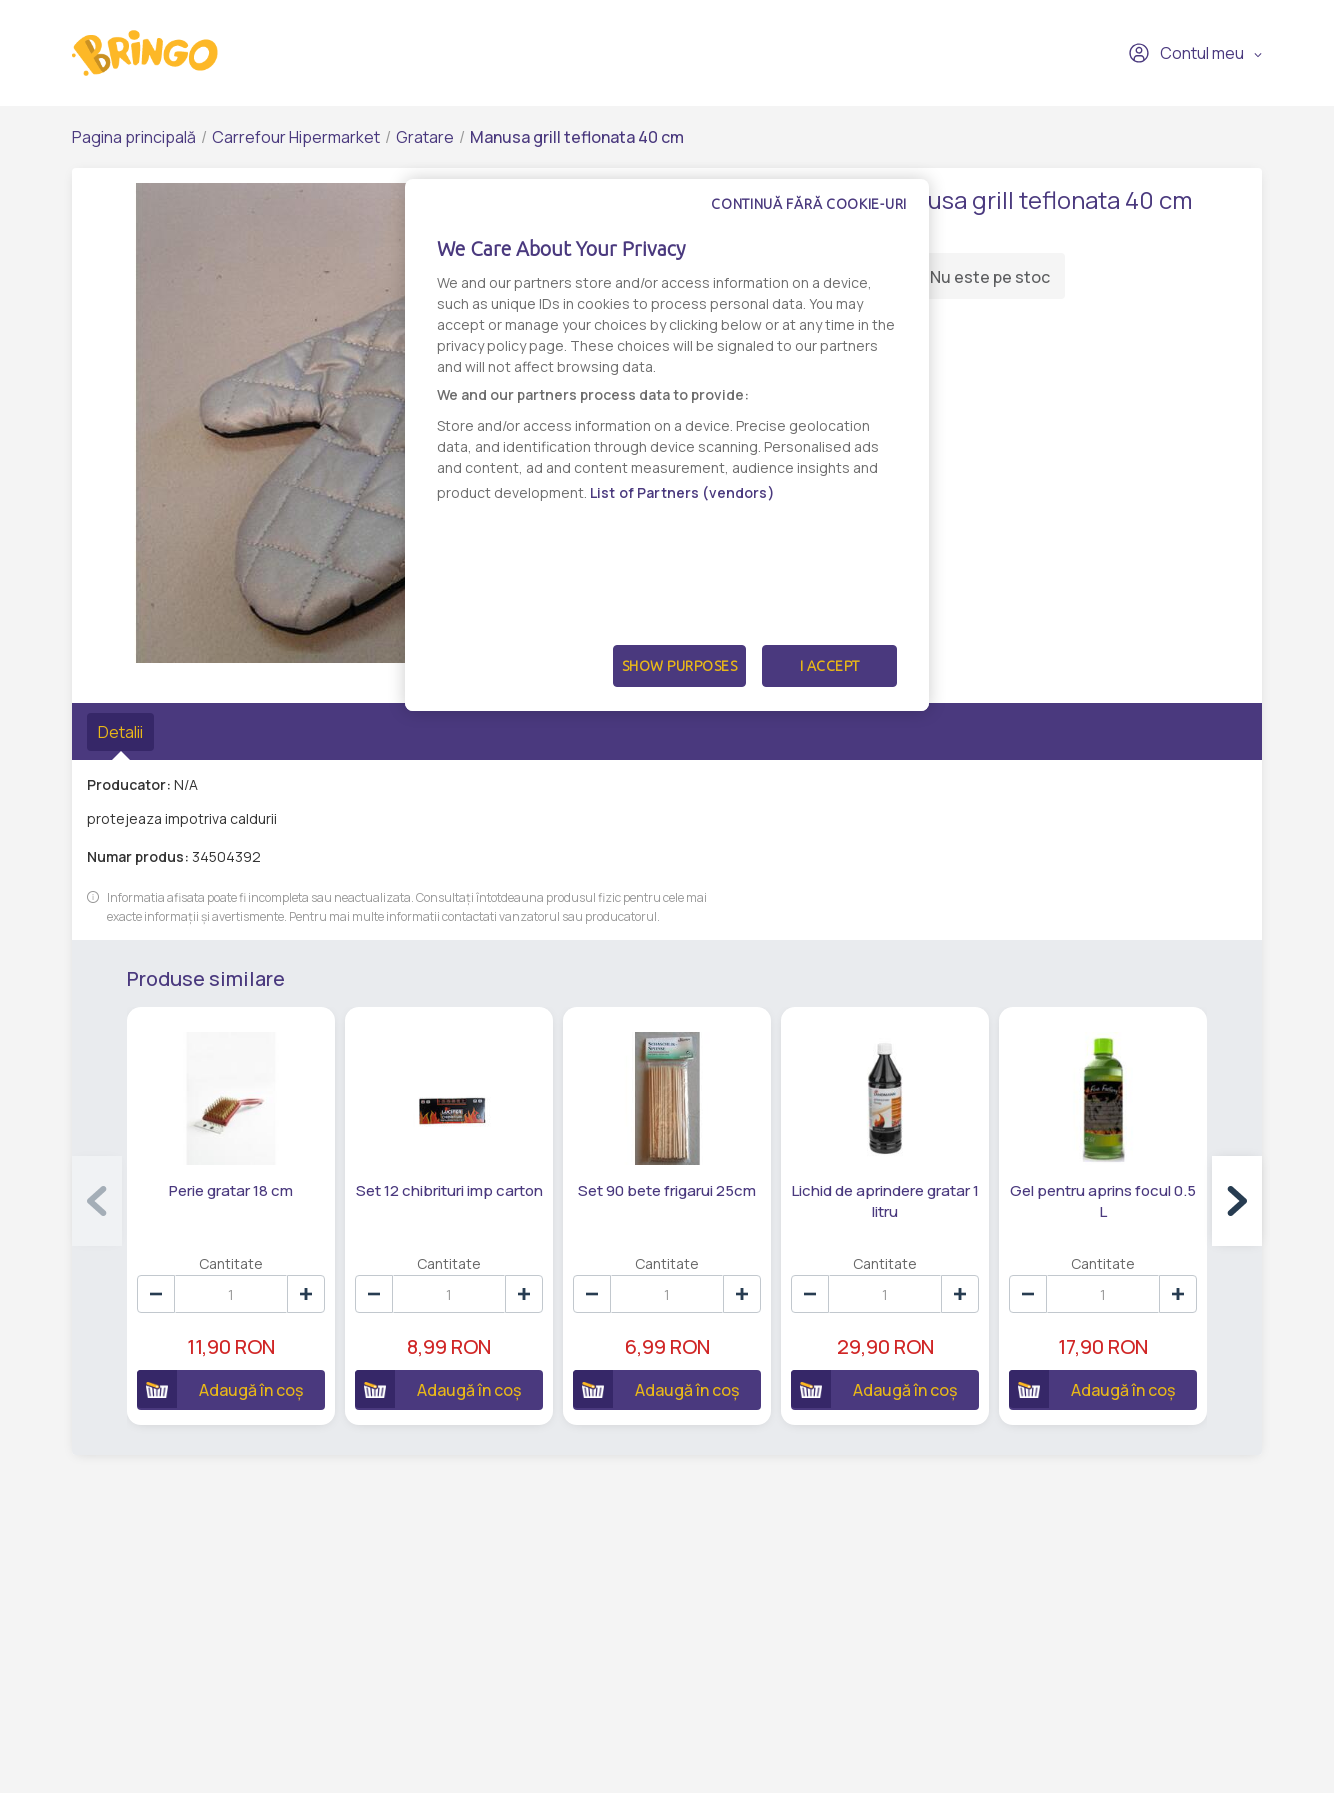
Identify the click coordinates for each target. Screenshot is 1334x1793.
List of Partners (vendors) (682, 492)
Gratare (425, 137)
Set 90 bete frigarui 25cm (667, 1190)
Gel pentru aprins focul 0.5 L (1103, 1201)
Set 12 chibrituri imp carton (449, 1190)
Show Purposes (680, 666)
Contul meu (1186, 53)
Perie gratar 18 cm (231, 1190)
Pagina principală (134, 137)
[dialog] (667, 445)
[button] (1237, 1201)
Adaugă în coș (220, 1389)
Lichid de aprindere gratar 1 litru (885, 1201)
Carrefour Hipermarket (296, 137)
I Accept (830, 666)
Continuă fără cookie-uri (809, 204)
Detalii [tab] (120, 732)
